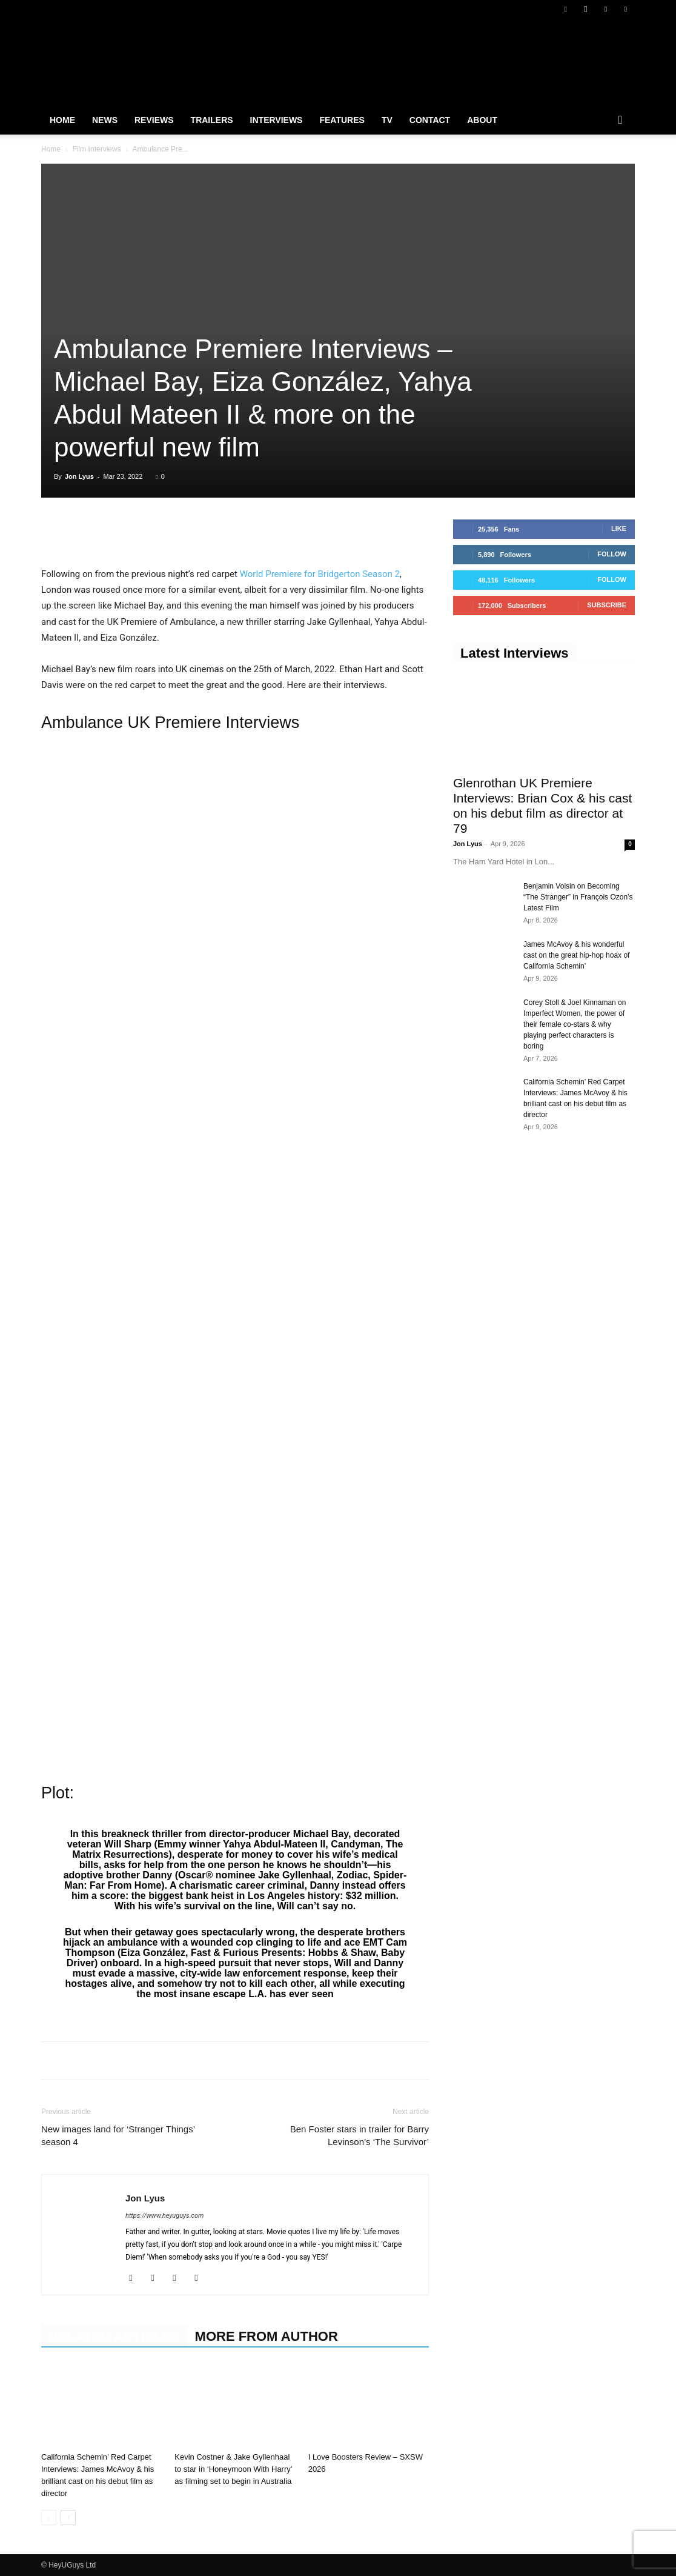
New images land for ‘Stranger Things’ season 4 (117, 2135)
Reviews (154, 120)
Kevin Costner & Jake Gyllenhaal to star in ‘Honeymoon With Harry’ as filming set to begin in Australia (233, 2469)
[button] (620, 120)
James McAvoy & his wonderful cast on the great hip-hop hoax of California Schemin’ (576, 955)
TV (387, 120)
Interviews (276, 120)
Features (341, 120)
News (105, 120)
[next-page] (68, 2517)
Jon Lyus (79, 476)
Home (62, 120)
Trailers (212, 120)
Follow (611, 554)
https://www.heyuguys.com (164, 2216)
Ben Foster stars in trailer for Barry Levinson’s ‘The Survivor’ (359, 2135)
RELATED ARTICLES (114, 2336)
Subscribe (606, 605)
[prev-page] (48, 2517)
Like (618, 528)
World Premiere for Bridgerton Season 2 (320, 574)
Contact (429, 120)
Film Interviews (97, 149)
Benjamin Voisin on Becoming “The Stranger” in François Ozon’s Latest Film (578, 897)
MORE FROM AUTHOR (266, 2336)
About (482, 120)
